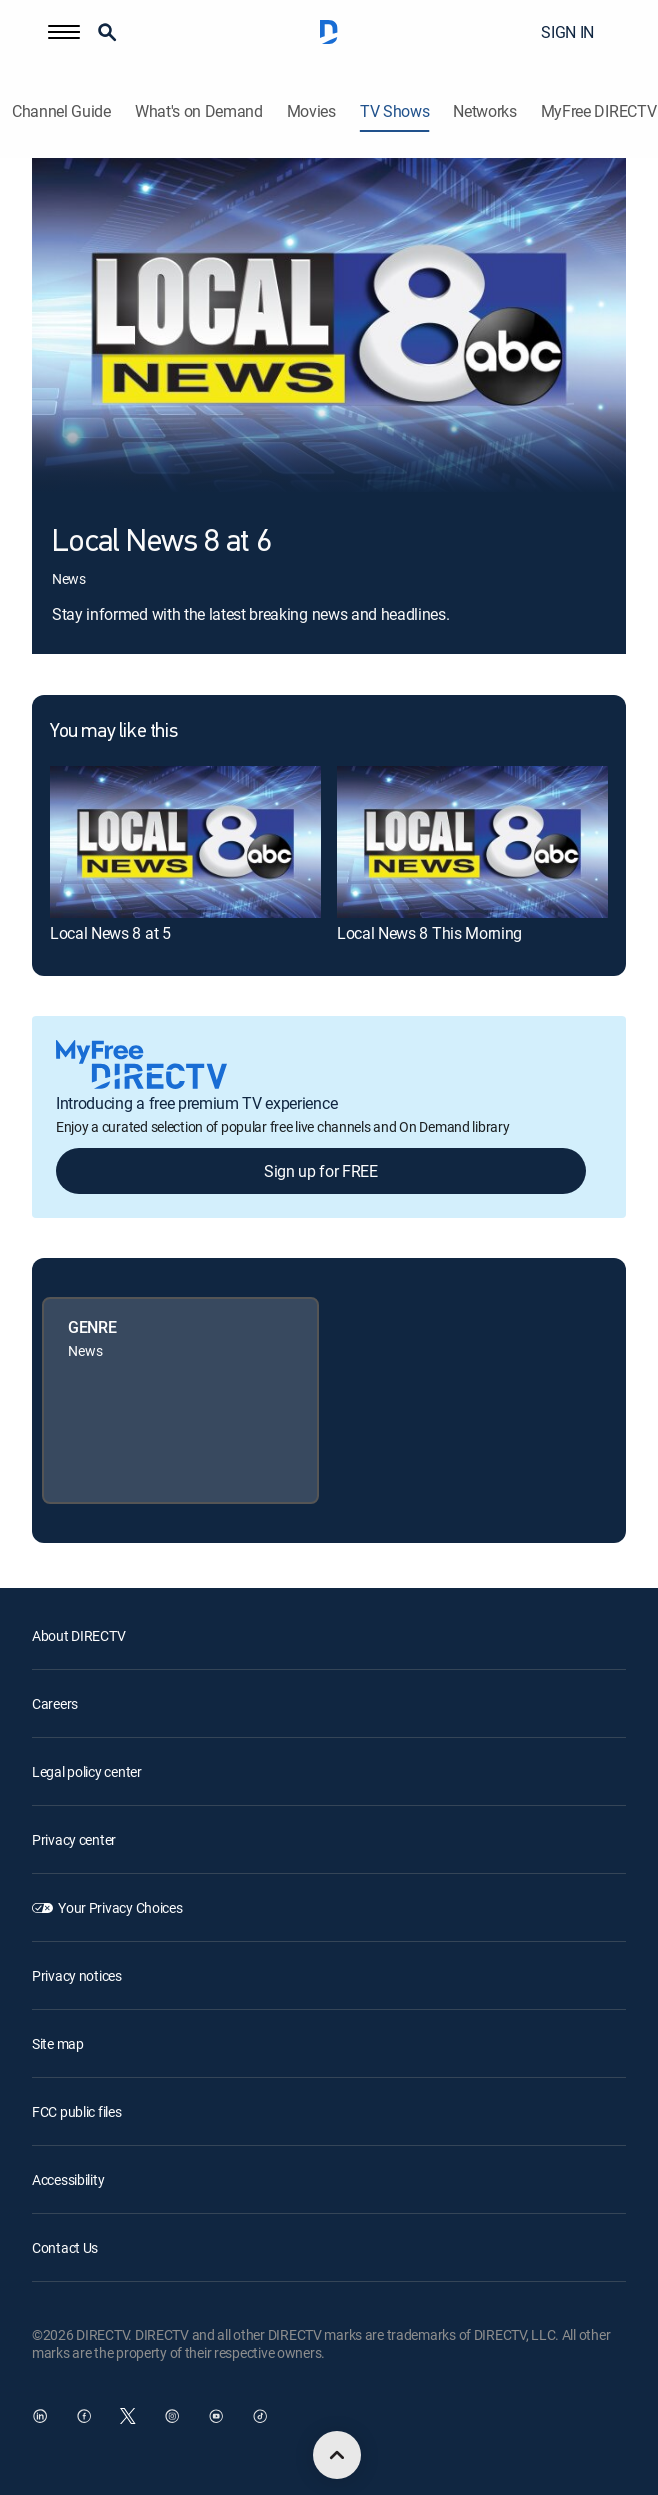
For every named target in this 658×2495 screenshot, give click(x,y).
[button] (64, 32)
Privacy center (74, 1839)
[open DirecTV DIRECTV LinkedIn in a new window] (40, 2416)
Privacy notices (77, 1975)
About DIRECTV (78, 1635)
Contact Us (65, 2247)
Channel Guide (61, 111)
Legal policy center (87, 1771)
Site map (58, 2043)
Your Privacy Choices (120, 1907)
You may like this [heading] (113, 732)
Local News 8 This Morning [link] (429, 933)
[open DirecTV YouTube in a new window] (216, 2416)
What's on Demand (199, 111)
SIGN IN (567, 32)
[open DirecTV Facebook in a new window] (84, 2416)
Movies (311, 111)
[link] (185, 842)
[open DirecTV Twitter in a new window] (128, 2416)
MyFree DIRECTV (599, 111)
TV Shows (394, 111)
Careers (55, 1703)
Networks (484, 111)
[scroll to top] (337, 2455)
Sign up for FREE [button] (321, 1171)
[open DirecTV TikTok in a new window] (260, 2416)
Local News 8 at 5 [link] (110, 933)
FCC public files (77, 2111)
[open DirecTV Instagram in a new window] (172, 2416)
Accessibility (68, 2179)
